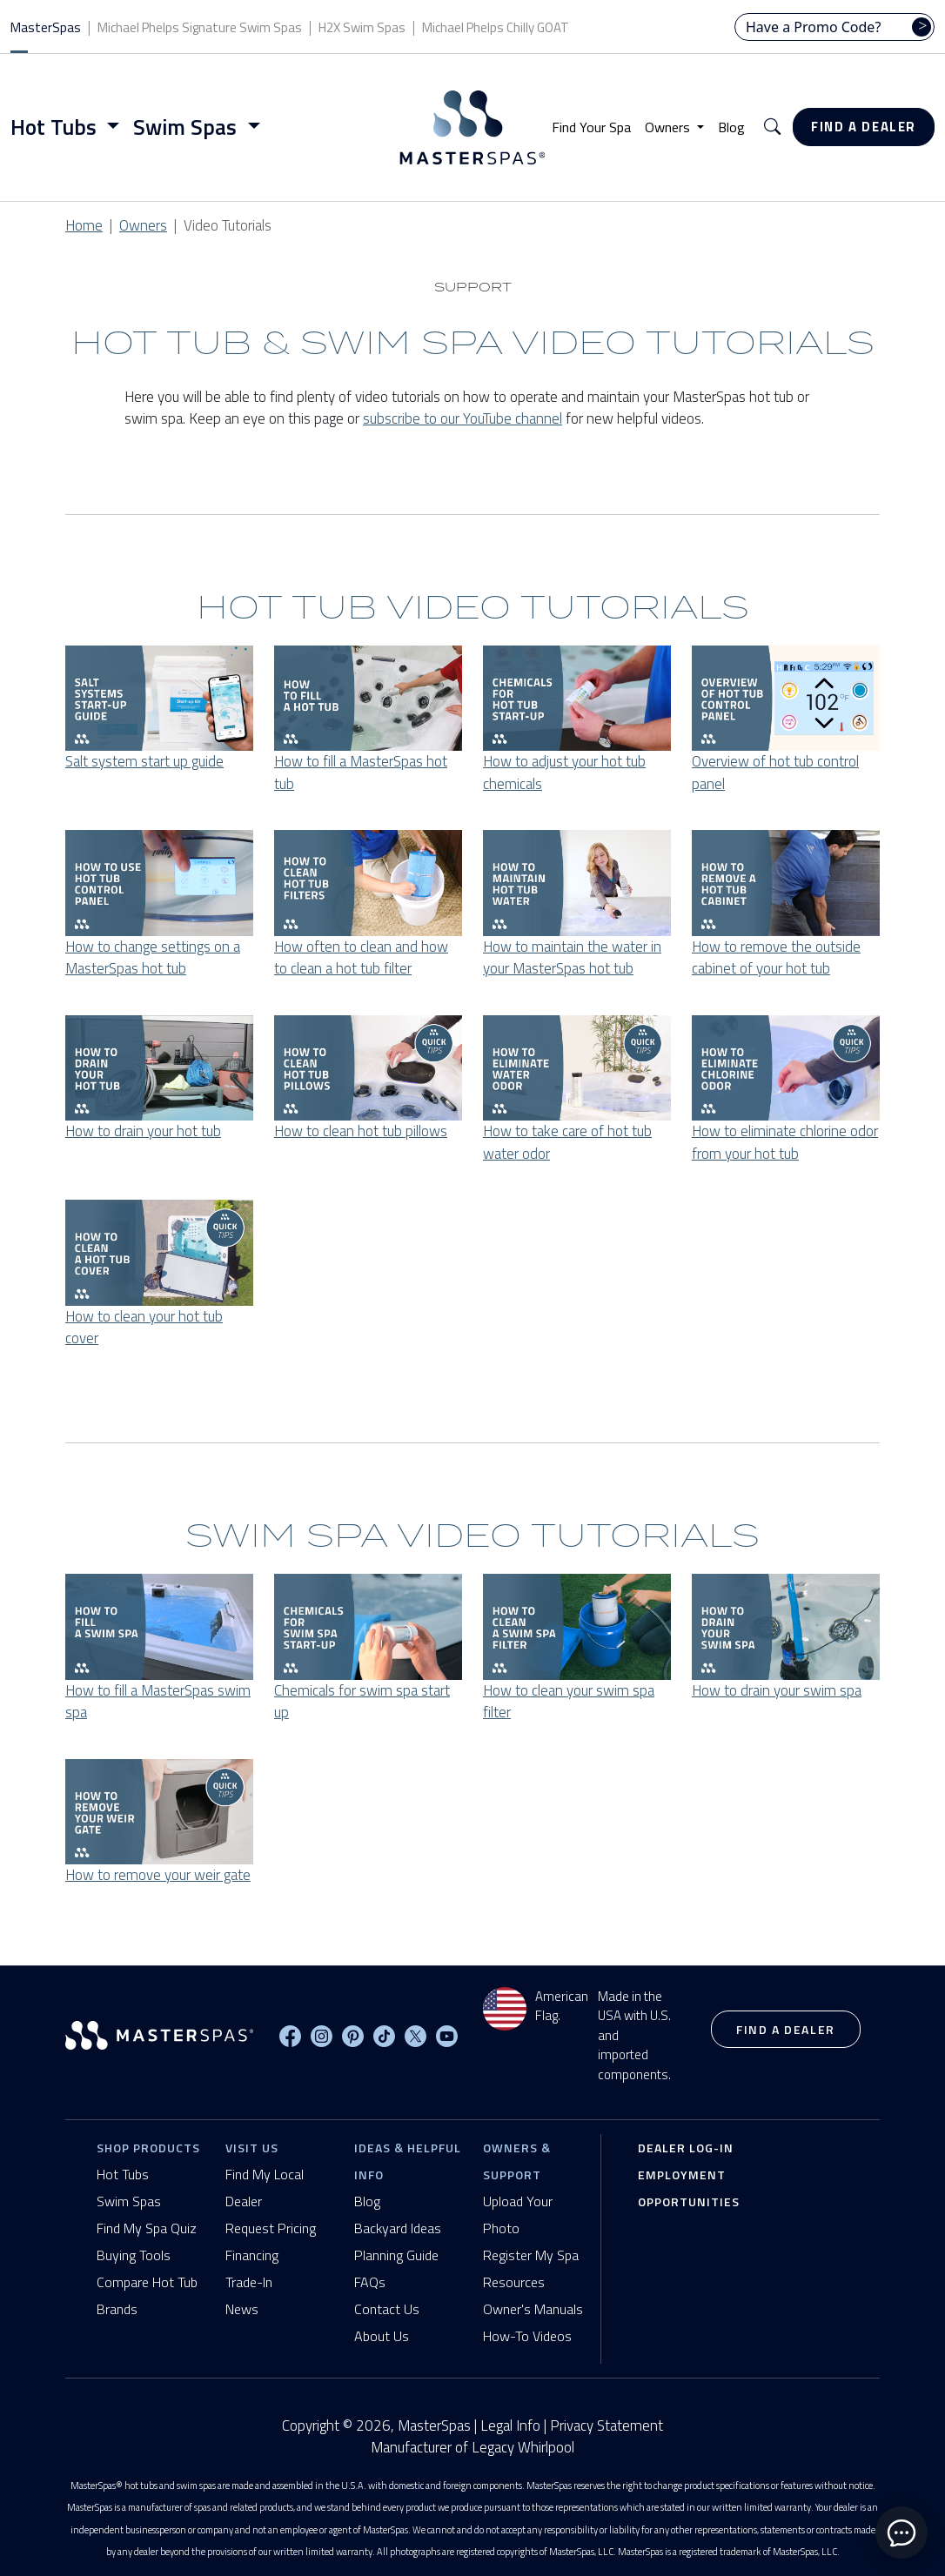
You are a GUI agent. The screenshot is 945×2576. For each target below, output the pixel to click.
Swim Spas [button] (187, 127)
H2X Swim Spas (361, 27)
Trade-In (248, 2282)
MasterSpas (45, 27)
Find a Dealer (863, 127)
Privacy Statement (606, 2425)
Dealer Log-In (686, 2147)
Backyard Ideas (397, 2228)
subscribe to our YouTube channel (462, 418)
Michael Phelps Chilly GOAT (495, 27)
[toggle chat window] (901, 2532)
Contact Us (386, 2308)
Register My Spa (531, 2255)
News (241, 2308)
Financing (251, 2255)
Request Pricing (270, 2228)
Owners (143, 225)
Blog (731, 127)
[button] (772, 127)
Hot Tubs (123, 2174)
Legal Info (510, 2425)
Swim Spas (129, 2201)
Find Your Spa (591, 127)
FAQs (369, 2282)
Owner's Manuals (533, 2308)
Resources (514, 2282)
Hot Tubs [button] (56, 127)
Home (84, 225)
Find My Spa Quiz (147, 2228)
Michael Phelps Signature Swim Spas (199, 27)
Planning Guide (396, 2255)
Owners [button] (669, 127)
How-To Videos (527, 2335)
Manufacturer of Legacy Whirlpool (472, 2448)
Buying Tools (134, 2255)
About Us (381, 2335)
